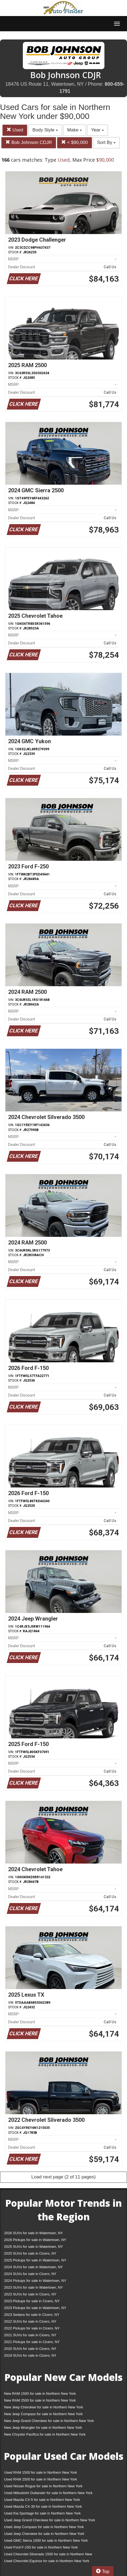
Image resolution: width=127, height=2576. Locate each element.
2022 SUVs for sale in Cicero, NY (30, 2321)
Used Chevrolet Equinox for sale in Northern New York (46, 2561)
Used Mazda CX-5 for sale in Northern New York (42, 2500)
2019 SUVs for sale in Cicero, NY (30, 2355)
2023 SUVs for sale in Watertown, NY (33, 2287)
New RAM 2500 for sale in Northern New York (40, 2400)
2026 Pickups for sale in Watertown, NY (35, 2240)
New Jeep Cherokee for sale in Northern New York (43, 2407)
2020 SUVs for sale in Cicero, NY (30, 2349)
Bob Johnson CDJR (28, 142)
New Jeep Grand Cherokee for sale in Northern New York (49, 2421)
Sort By (106, 142)
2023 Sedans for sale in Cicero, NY (31, 2315)
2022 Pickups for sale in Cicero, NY (32, 2328)
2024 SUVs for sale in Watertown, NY (33, 2267)
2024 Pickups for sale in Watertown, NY (35, 2281)
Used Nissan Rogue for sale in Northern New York (43, 2486)
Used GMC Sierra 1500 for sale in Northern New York (46, 2540)
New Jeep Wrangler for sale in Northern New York (43, 2428)
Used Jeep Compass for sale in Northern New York (44, 2527)
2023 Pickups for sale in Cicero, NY (32, 2301)
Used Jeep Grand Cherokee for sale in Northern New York (49, 2520)
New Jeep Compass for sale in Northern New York (43, 2414)
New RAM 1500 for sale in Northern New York (40, 2393)
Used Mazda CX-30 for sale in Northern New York (43, 2506)
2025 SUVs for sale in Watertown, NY (33, 2247)
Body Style (45, 130)
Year (97, 130)
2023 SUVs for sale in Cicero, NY (30, 2294)
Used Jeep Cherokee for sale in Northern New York (44, 2534)
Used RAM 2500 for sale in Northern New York (40, 2479)
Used (15, 130)
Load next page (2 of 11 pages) (63, 2177)
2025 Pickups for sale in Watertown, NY (35, 2260)
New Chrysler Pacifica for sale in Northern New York (45, 2434)
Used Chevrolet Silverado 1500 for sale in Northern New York (48, 2555)
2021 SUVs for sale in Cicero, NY (30, 2335)
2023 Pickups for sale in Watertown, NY (35, 2308)
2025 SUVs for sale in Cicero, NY (30, 2253)
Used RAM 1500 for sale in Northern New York (40, 2472)
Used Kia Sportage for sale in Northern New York (42, 2513)
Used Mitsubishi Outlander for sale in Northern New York (48, 2493)
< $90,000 (74, 142)
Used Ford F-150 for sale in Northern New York (41, 2547)
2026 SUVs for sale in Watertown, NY (33, 2233)
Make (74, 130)
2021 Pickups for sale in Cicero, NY (32, 2342)
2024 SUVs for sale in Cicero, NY (30, 2274)
